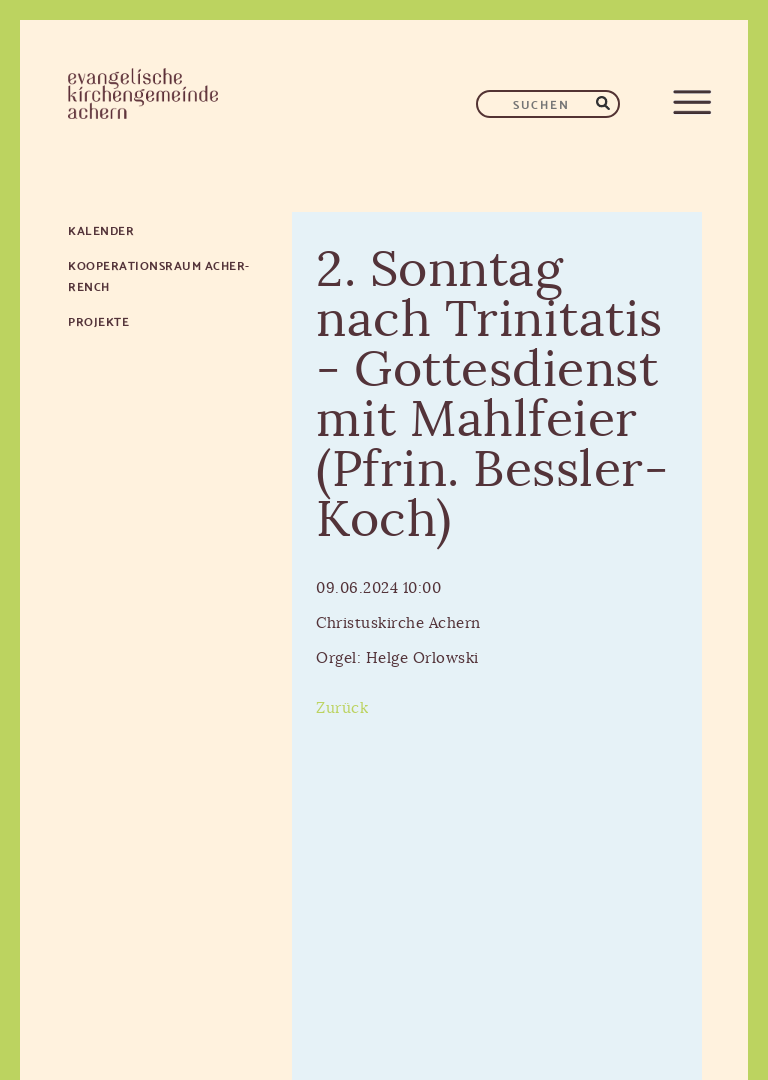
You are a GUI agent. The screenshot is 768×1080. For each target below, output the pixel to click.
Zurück (342, 708)
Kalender (101, 229)
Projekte (98, 320)
